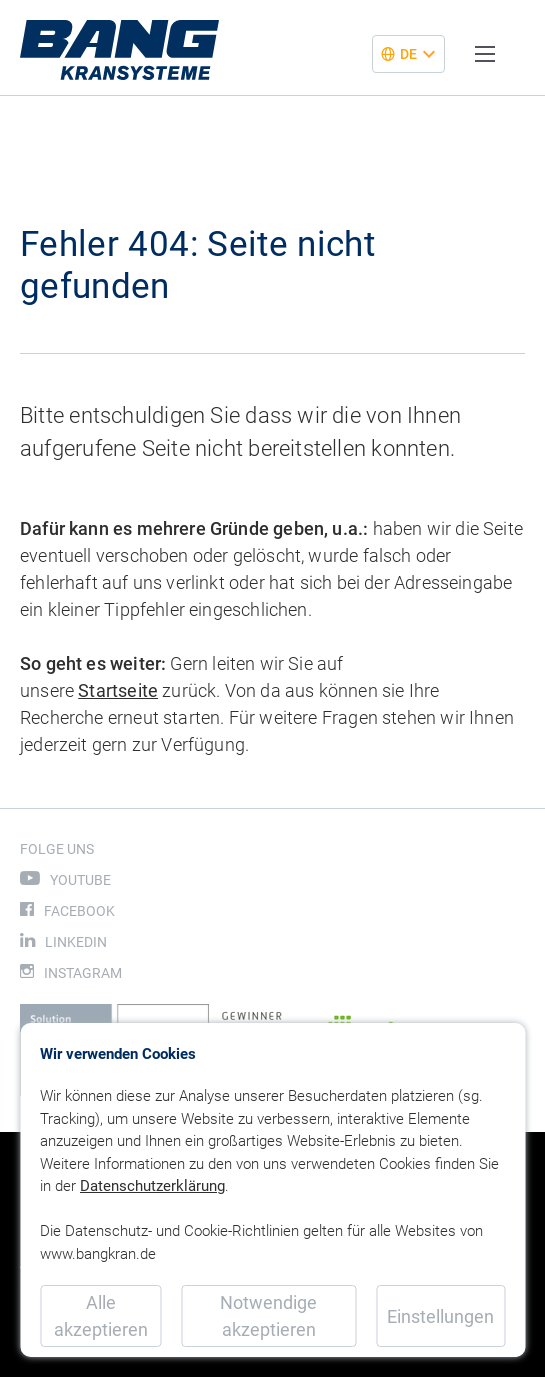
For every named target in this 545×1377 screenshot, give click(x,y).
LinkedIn (76, 942)
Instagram (83, 973)
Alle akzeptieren (101, 1316)
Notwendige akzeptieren (268, 1316)
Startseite (118, 690)
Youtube (80, 880)
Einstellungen (440, 1316)
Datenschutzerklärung (152, 1186)
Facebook (79, 911)
